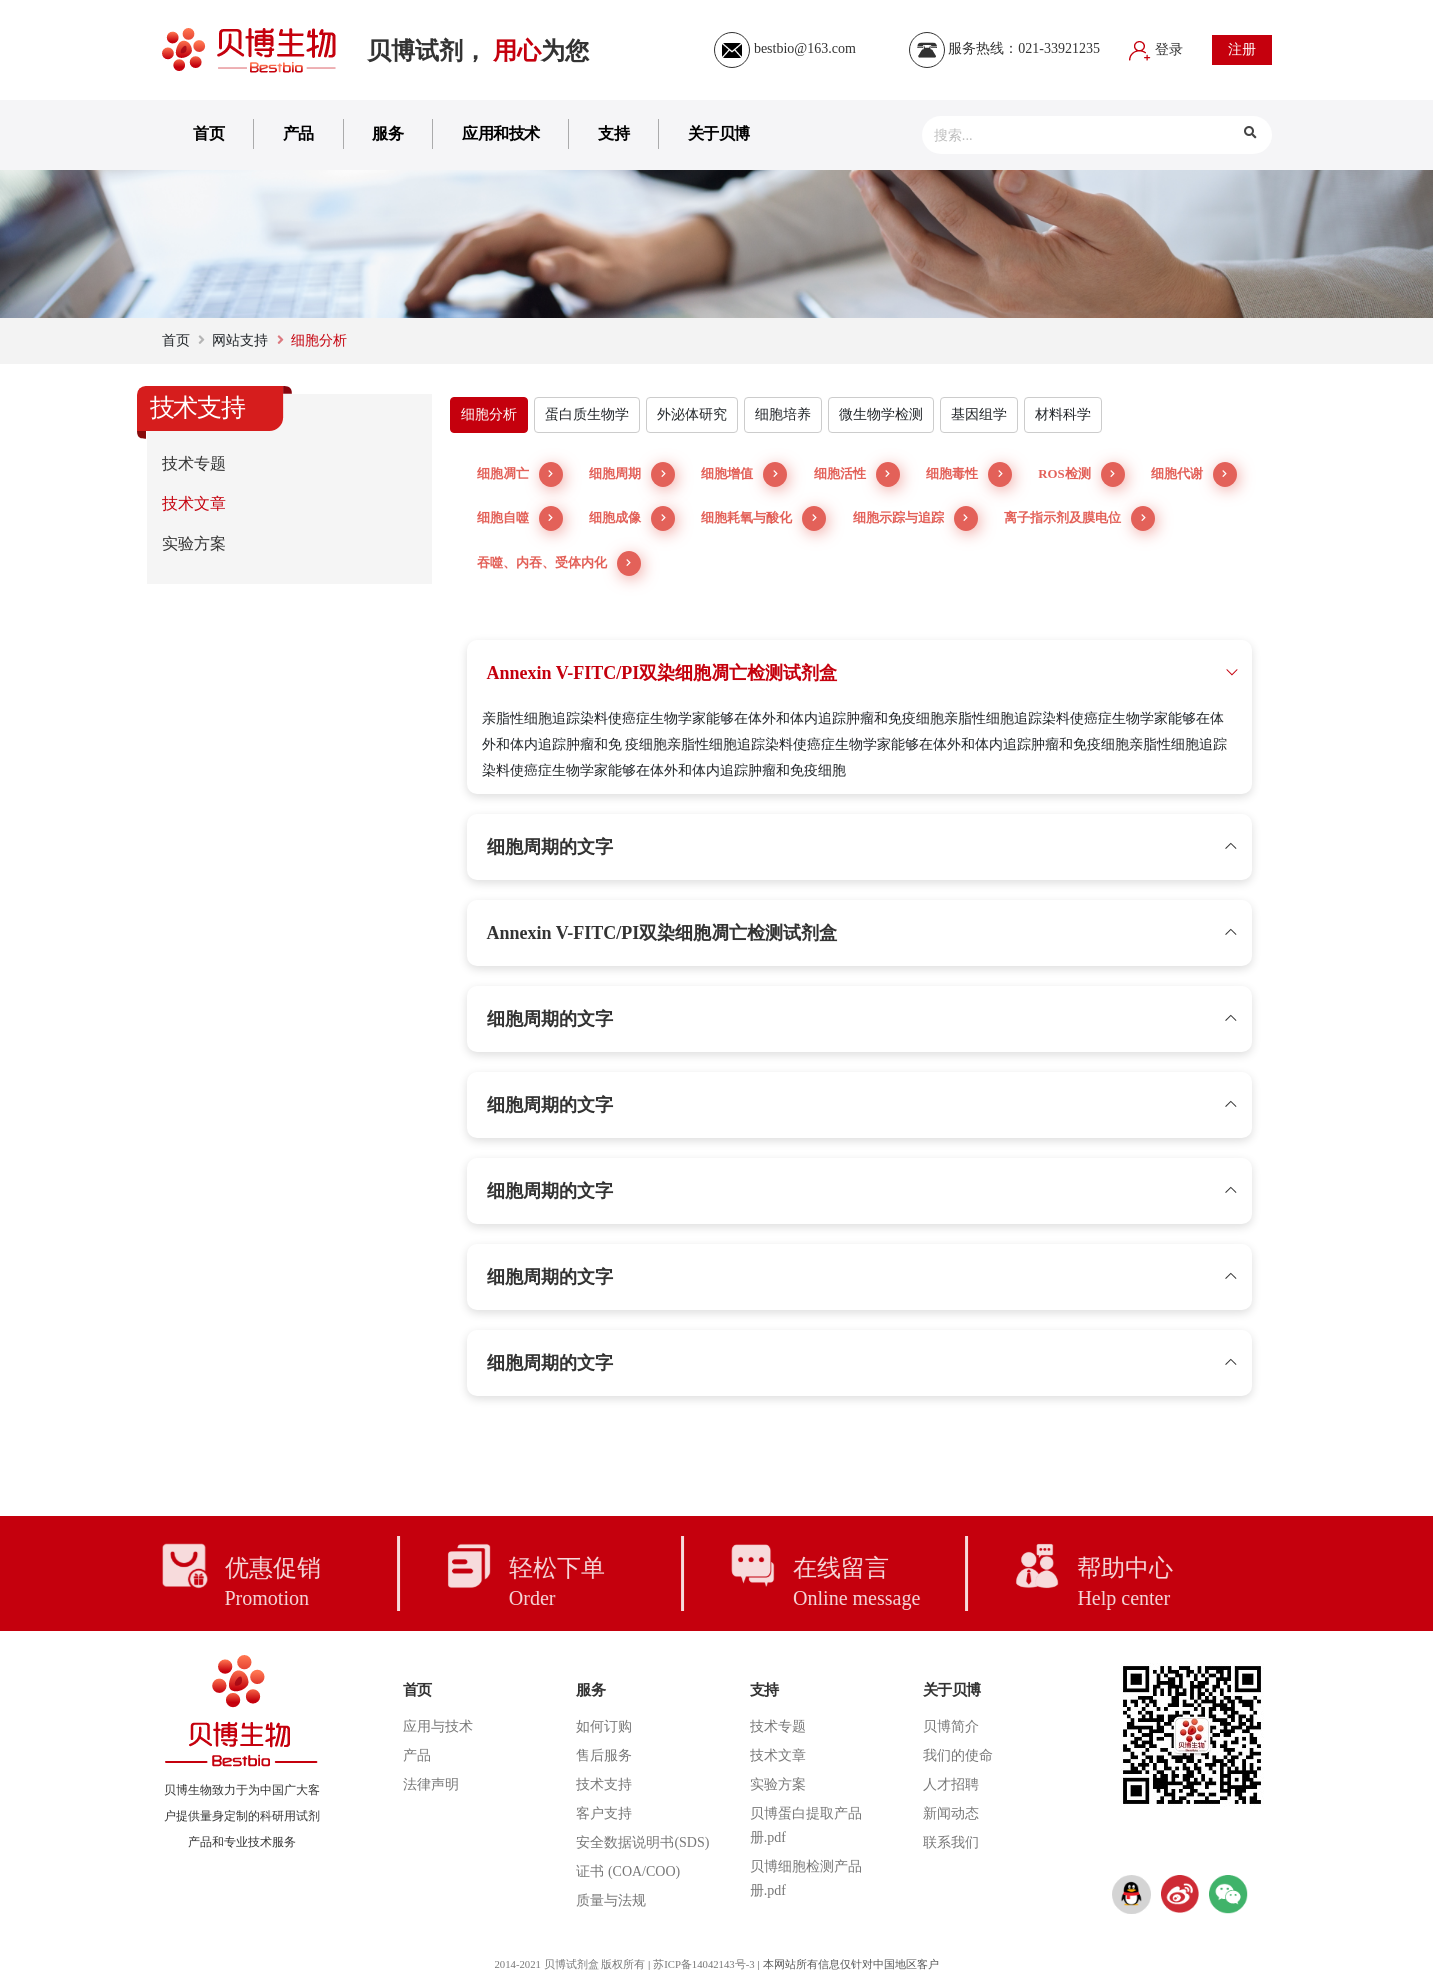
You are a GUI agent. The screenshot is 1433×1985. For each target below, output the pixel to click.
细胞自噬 (520, 518)
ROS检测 (1081, 474)
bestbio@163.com (784, 48)
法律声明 (431, 1784)
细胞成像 (632, 518)
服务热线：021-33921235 (1004, 48)
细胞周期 (632, 474)
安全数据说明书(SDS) (642, 1842)
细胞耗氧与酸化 (763, 518)
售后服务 (604, 1755)
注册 (1242, 49)
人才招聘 (951, 1784)
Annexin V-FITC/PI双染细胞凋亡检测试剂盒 (662, 673)
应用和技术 (501, 133)
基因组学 (979, 414)
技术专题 (194, 463)
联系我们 (951, 1842)
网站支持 (240, 340)
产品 (298, 133)
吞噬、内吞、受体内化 (559, 563)
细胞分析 (489, 414)
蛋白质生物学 (587, 414)
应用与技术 (438, 1726)
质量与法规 (611, 1900)
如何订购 (604, 1726)
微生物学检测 (881, 414)
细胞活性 (857, 474)
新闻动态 (951, 1813)
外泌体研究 (692, 414)
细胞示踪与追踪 (915, 518)
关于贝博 (719, 133)
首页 (208, 133)
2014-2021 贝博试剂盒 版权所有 (568, 1964)
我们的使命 (958, 1755)
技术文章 (194, 503)
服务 (387, 133)
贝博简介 (951, 1726)
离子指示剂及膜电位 (1079, 518)
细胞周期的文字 (550, 847)
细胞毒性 (969, 474)
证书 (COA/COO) (628, 1871)
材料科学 (1063, 414)
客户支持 (604, 1813)
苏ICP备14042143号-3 (705, 1964)
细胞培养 (783, 414)
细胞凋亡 (520, 474)
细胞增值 (744, 474)
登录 (1156, 49)
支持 (613, 133)
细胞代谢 (1194, 474)
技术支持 (604, 1784)
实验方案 (194, 543)
